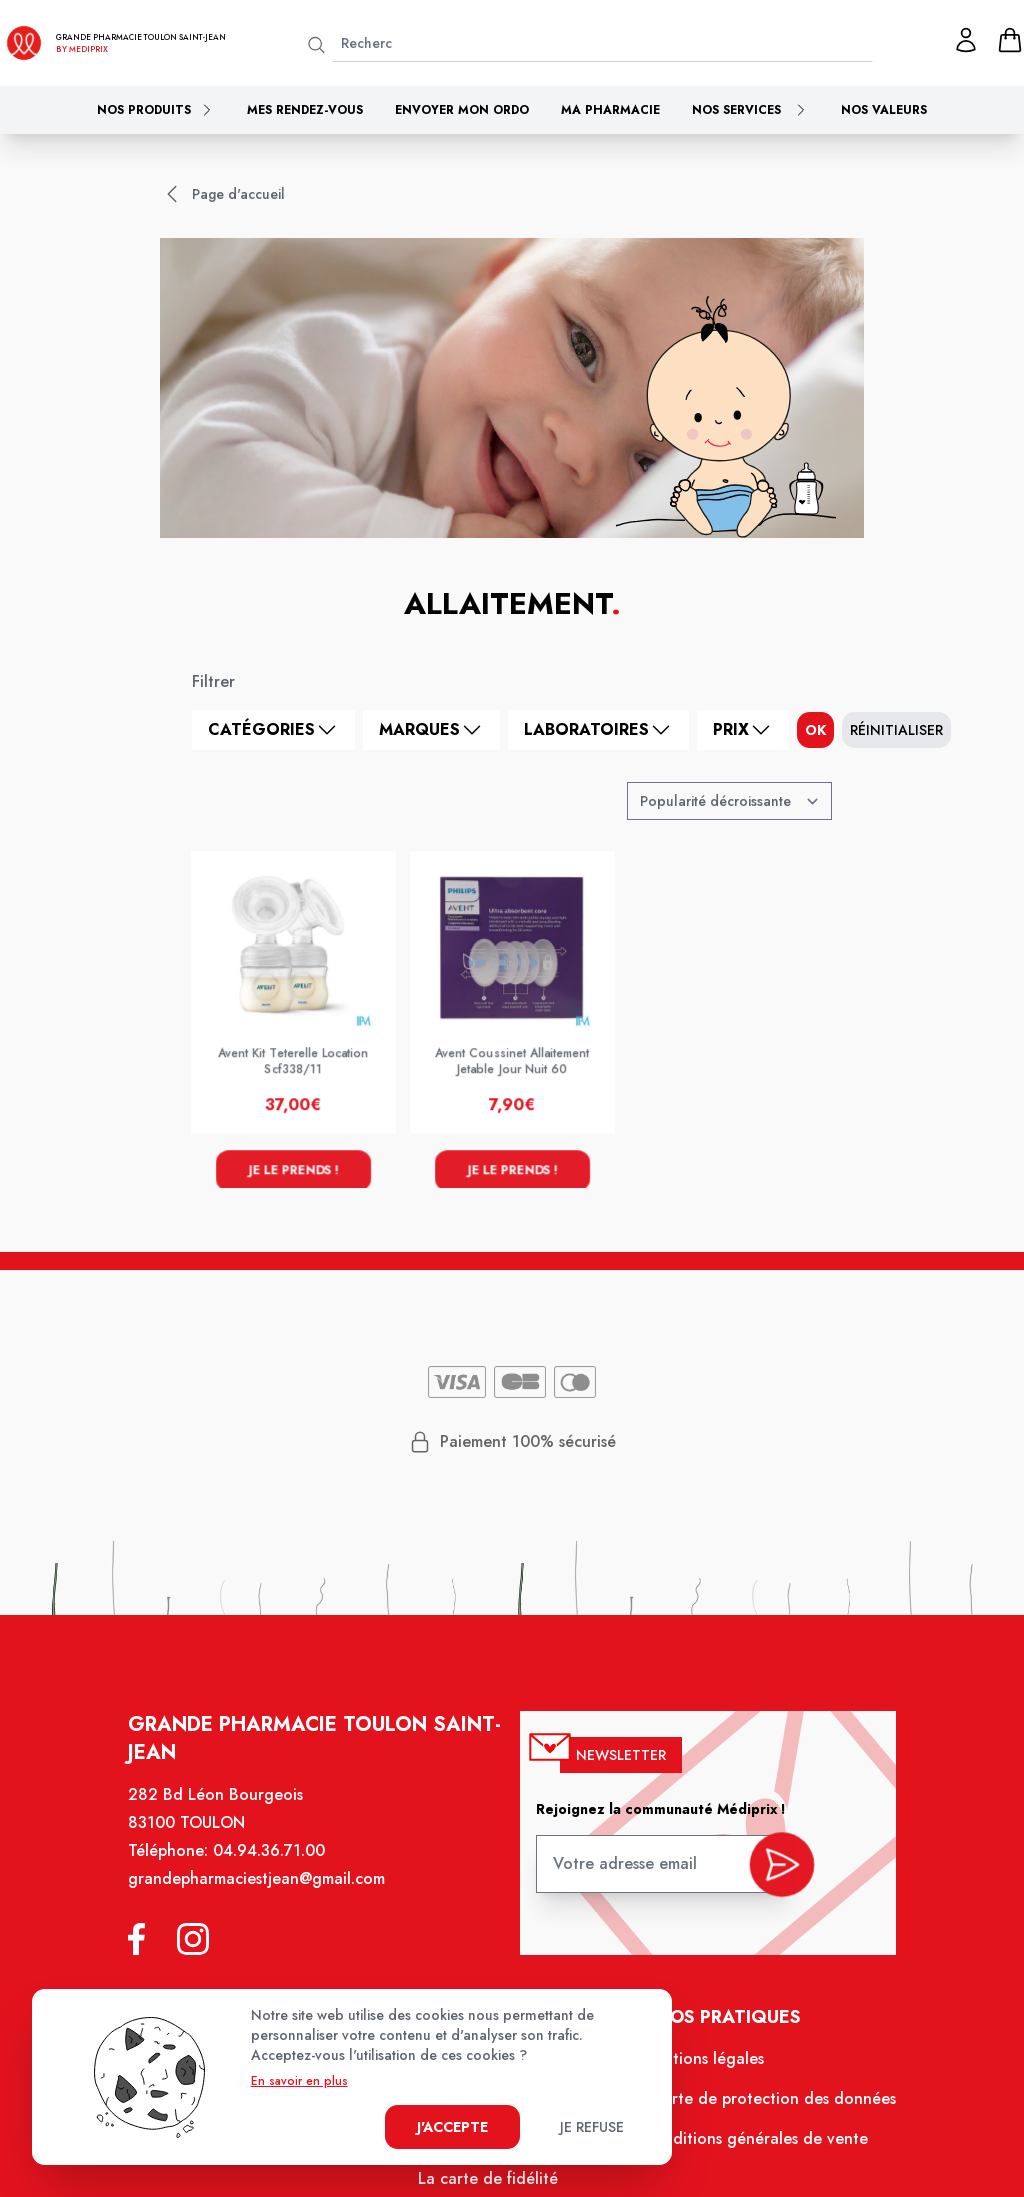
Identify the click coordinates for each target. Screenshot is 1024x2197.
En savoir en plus (299, 2081)
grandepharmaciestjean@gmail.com (266, 1895)
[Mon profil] (966, 40)
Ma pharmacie (610, 110)
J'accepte (452, 2127)
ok (815, 730)
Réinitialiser (896, 730)
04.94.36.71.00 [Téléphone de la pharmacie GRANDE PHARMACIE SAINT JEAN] (278, 1868)
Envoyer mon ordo (462, 110)
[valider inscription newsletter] (772, 1875)
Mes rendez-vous (305, 110)
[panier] (1010, 40)
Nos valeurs (884, 110)
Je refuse (592, 2127)
